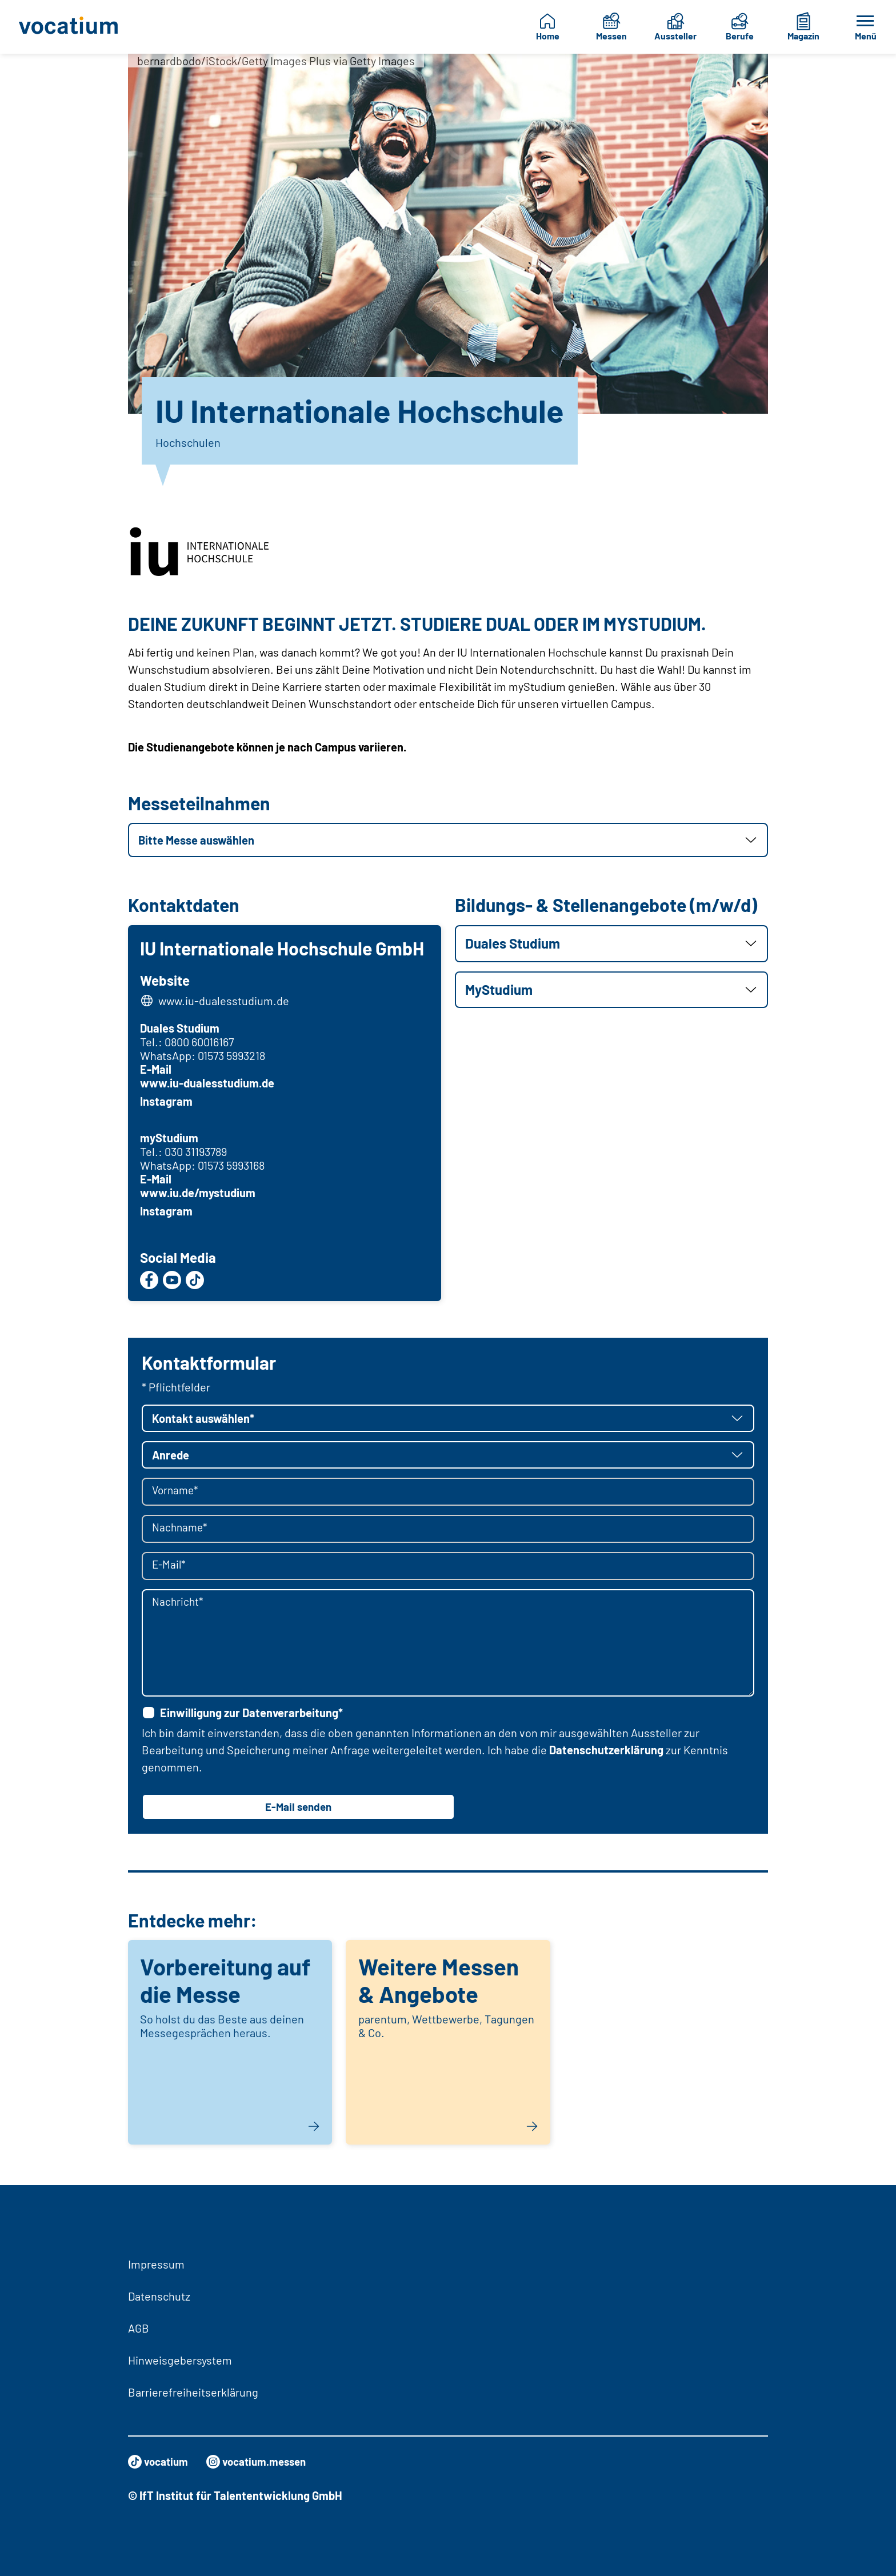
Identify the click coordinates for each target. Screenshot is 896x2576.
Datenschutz (159, 2296)
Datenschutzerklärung (606, 1752)
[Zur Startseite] (73, 27)
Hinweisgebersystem (180, 2360)
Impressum (156, 2264)
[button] (448, 840)
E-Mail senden (298, 1810)
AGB (138, 2328)
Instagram (168, 1103)
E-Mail (157, 1071)
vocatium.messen (263, 2462)
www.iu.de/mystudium (199, 1194)
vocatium (159, 2462)
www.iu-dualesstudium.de (225, 1002)
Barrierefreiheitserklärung (193, 2392)
